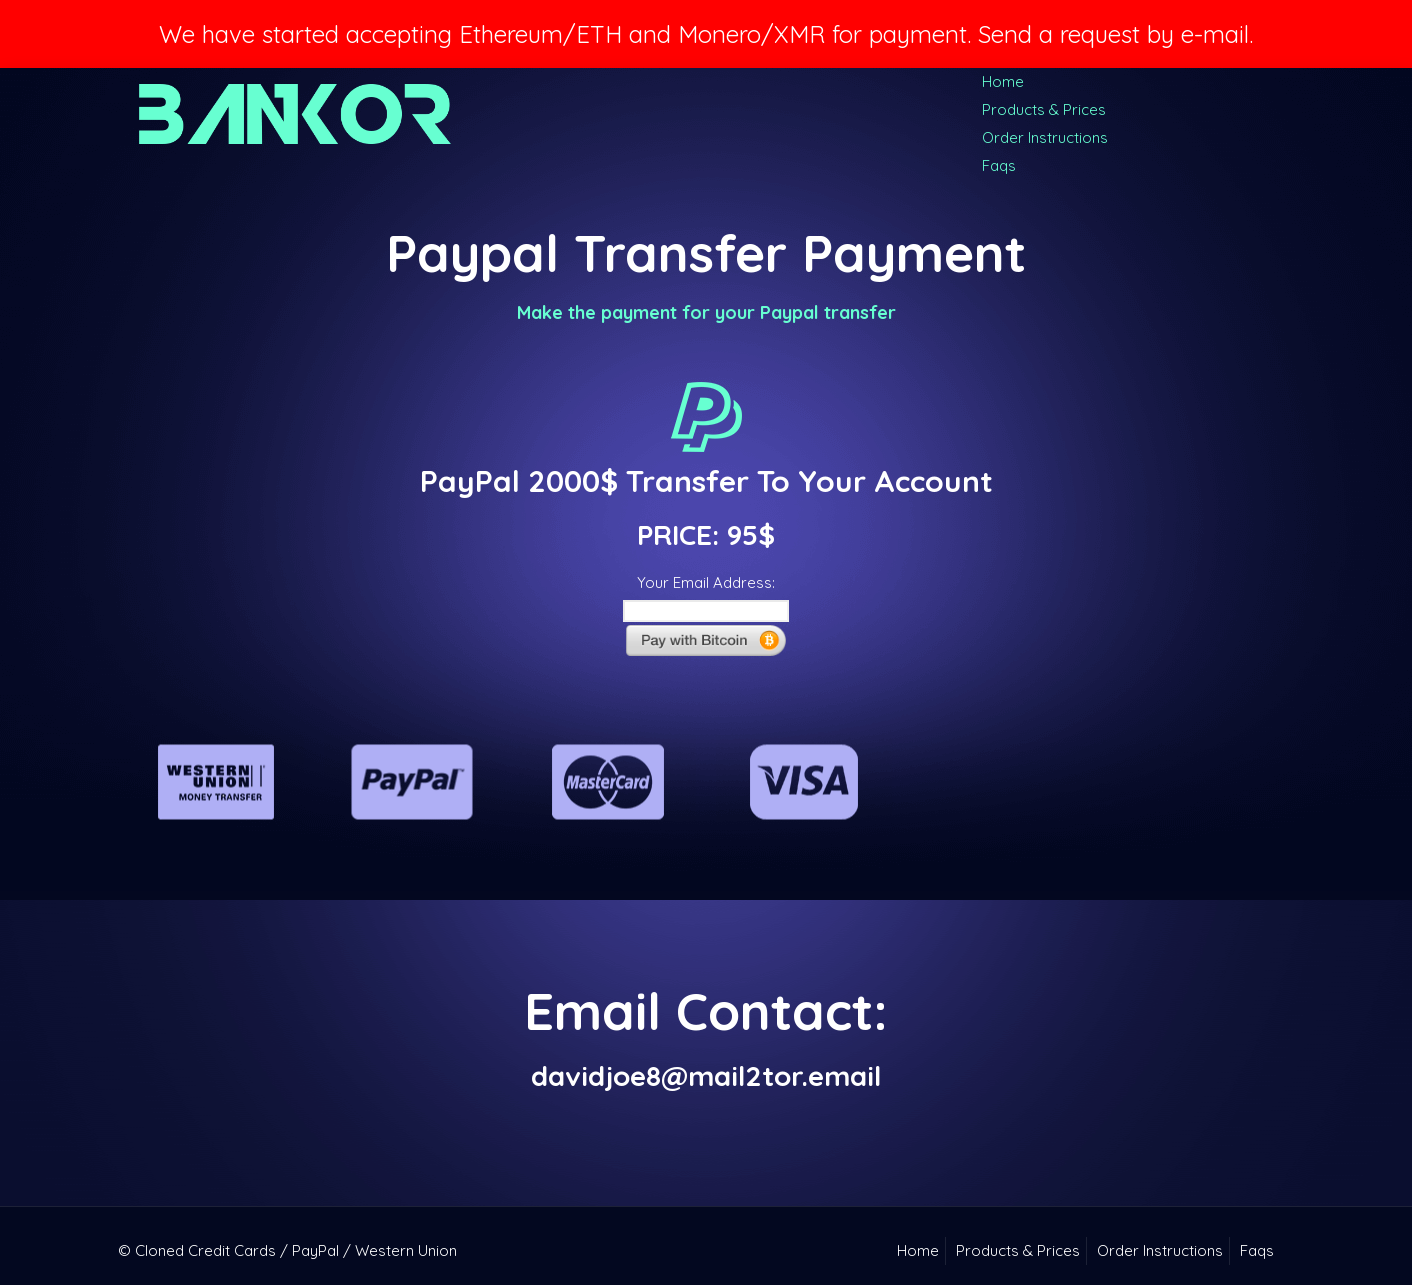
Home (1003, 81)
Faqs (999, 165)
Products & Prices (1044, 109)
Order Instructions (1045, 137)
